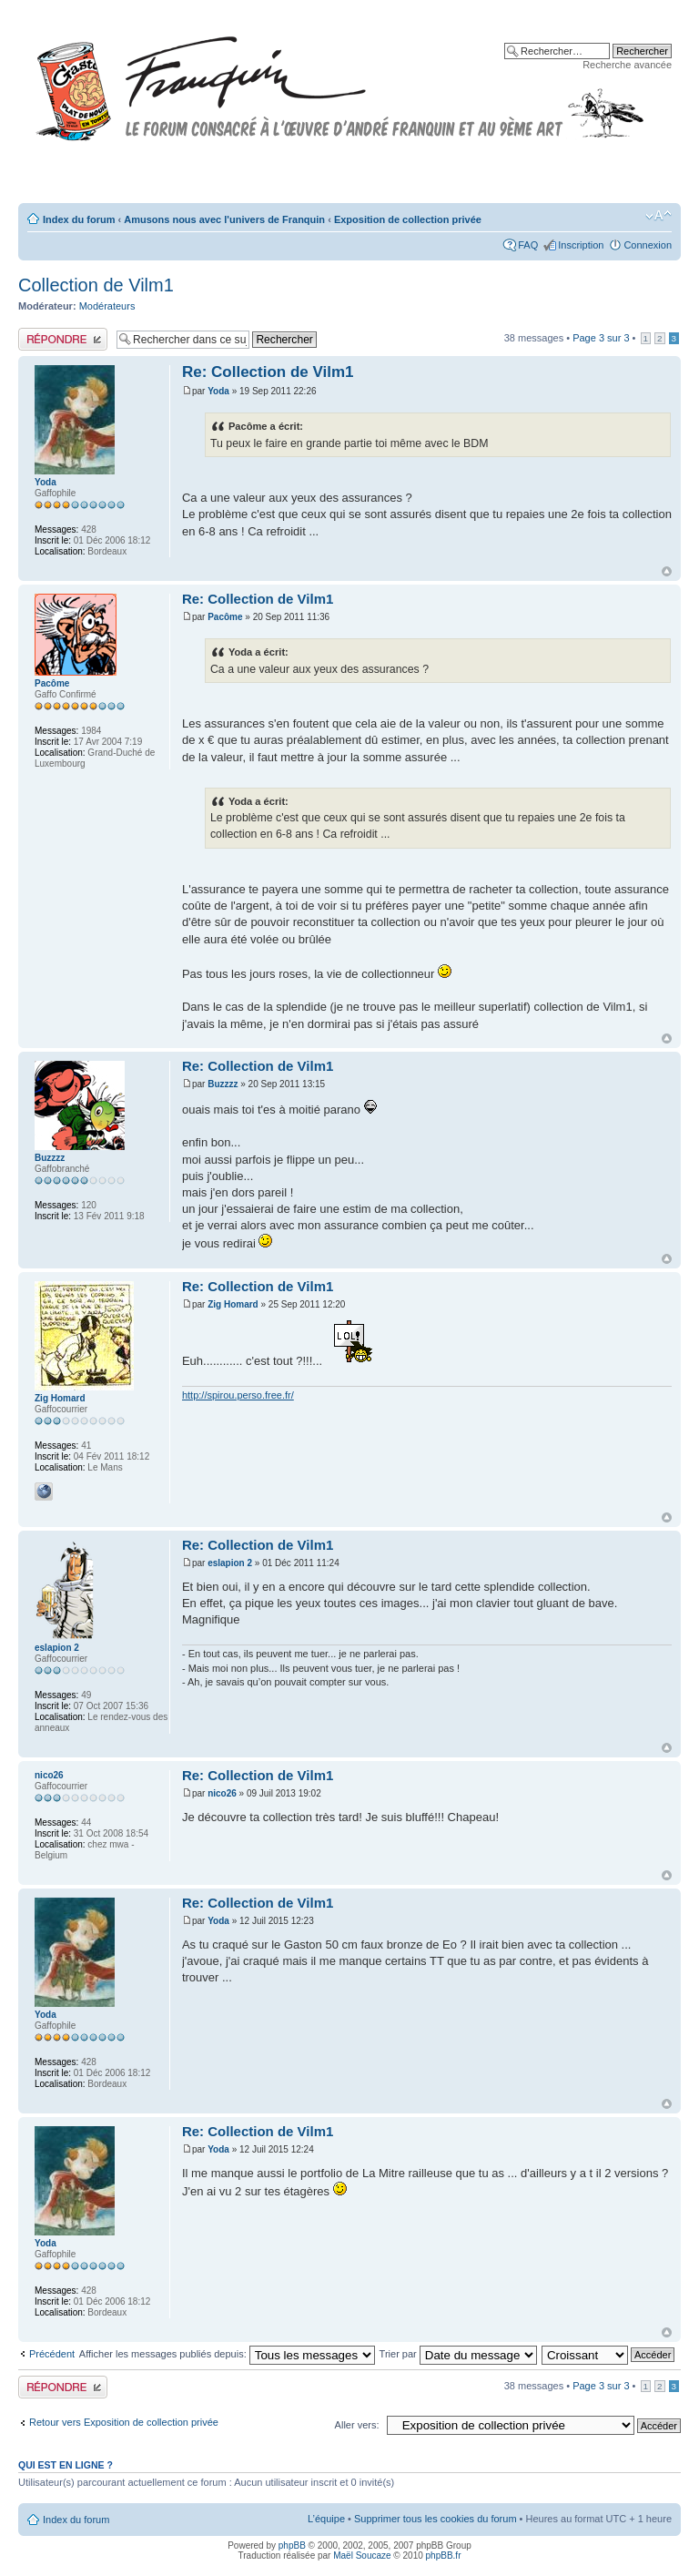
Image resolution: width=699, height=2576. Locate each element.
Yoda (218, 391)
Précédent (52, 2353)
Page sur (600, 337)
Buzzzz (223, 1084)
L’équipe (326, 2518)
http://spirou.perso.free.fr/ (238, 1395)
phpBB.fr (443, 2556)
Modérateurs (107, 305)
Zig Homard (233, 1304)
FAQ (528, 244)
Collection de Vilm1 (96, 285)
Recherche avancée (627, 64)
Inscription (580, 244)
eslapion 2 (230, 1563)
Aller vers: (357, 2424)
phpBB (292, 2545)
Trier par (458, 2353)
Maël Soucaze (361, 2556)
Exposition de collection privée (407, 219)
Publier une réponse (62, 339)
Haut (667, 571)
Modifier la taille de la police (658, 216)
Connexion (647, 244)
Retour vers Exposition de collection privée (123, 2422)
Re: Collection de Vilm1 (268, 372)
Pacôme (225, 617)
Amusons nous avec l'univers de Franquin (224, 219)
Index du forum (79, 219)
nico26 (222, 1793)
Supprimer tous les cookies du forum (435, 2518)
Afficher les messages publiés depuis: (227, 2353)
